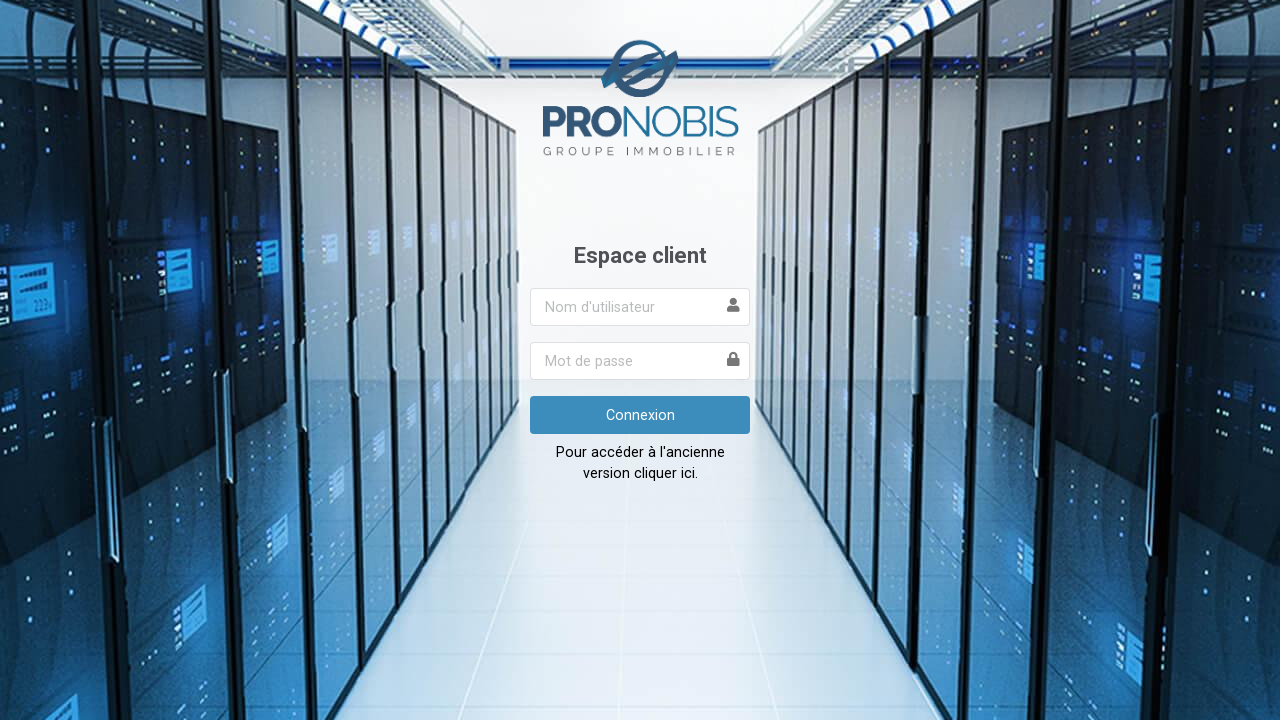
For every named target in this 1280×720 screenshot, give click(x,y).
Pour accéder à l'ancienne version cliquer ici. (640, 462)
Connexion (640, 415)
